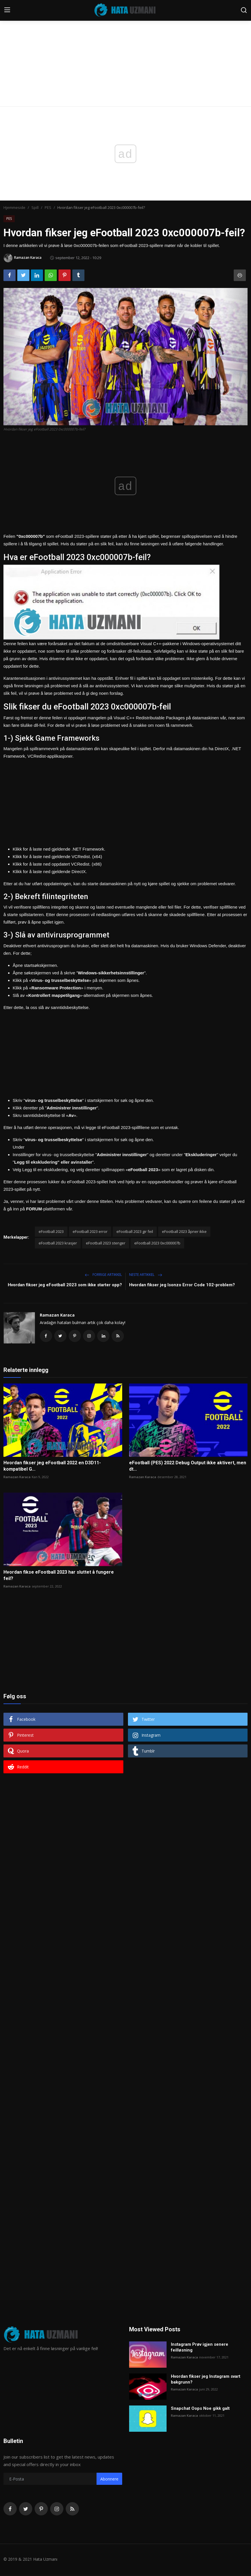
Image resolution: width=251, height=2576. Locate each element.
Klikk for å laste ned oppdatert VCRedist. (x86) (57, 864)
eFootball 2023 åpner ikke (184, 1231)
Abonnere (109, 2480)
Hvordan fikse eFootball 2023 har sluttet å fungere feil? (58, 1577)
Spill (35, 207)
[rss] (72, 2510)
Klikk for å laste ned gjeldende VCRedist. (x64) (57, 856)
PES (48, 207)
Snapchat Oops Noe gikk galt (200, 2409)
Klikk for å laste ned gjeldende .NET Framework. (59, 849)
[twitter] (25, 2510)
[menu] (7, 10)
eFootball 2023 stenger (105, 1243)
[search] (244, 10)
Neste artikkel (145, 1274)
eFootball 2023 (51, 1231)
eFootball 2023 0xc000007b (157, 1243)
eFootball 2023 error (90, 1231)
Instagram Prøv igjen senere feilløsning (199, 2348)
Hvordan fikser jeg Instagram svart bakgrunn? (205, 2380)
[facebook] (10, 2510)
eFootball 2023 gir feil (134, 1231)
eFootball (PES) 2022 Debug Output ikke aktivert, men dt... (187, 1467)
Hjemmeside (14, 207)
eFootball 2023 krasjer (58, 1243)
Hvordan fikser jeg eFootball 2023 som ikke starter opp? (65, 1284)
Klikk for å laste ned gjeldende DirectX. (50, 871)
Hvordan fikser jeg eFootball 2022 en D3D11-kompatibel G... (52, 1467)
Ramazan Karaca (57, 1315)
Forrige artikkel (103, 1274)
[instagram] (56, 2510)
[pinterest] (41, 2510)
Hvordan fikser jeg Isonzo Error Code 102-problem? (182, 1284)
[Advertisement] (125, 43)
